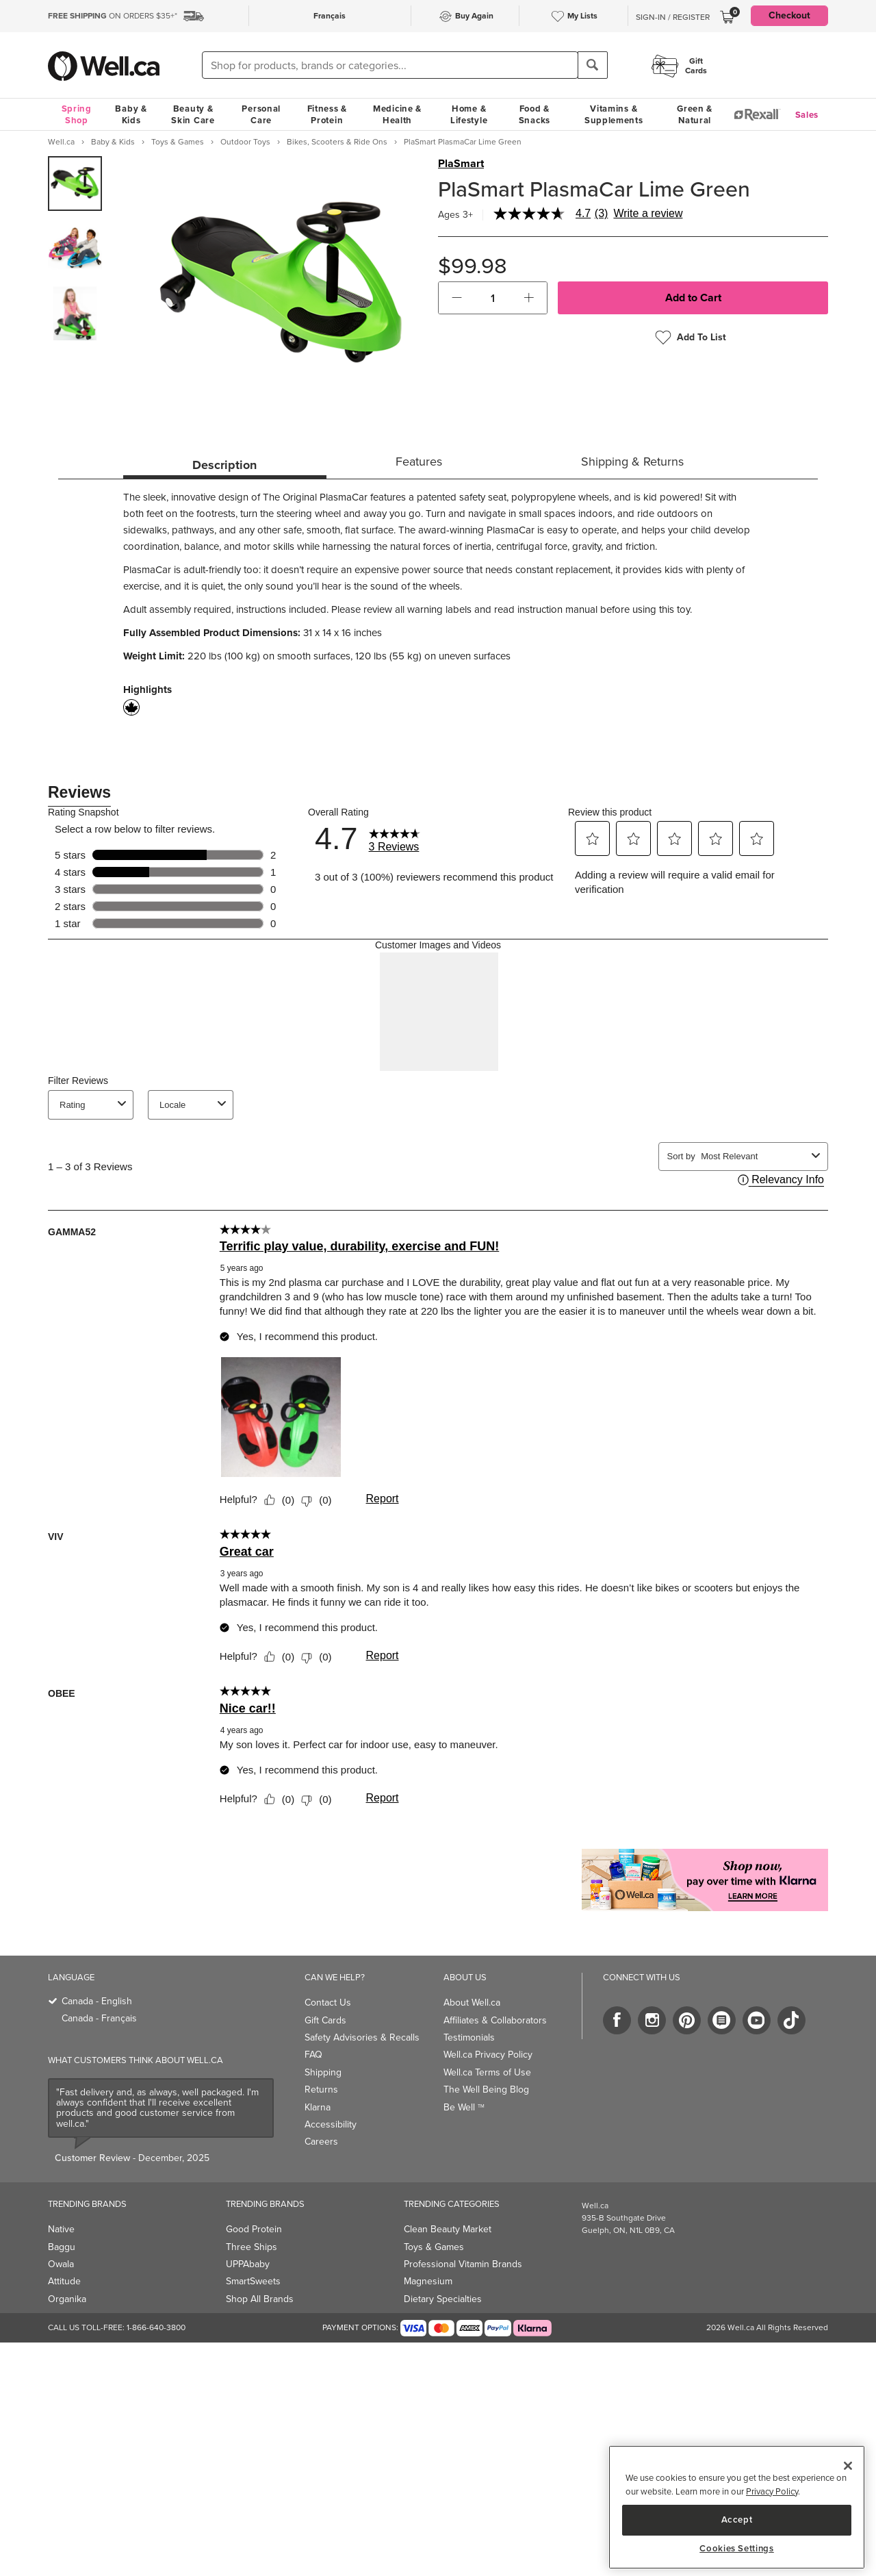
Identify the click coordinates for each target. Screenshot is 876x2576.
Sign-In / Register (673, 17)
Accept (737, 2519)
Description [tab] (224, 465)
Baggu (61, 2247)
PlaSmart (461, 163)
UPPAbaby (248, 2264)
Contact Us (328, 2002)
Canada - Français (99, 2018)
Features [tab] (419, 461)
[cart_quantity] (493, 298)
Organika (67, 2299)
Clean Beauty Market (447, 2229)
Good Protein (254, 2229)
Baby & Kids (130, 114)
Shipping (323, 2072)
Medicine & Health (397, 114)
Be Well (464, 2107)
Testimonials (469, 2037)
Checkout (789, 15)
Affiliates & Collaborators (495, 2020)
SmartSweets (253, 2281)
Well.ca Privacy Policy (487, 2054)
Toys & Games (434, 2247)
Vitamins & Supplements (613, 114)
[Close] (848, 2466)
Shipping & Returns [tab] (632, 461)
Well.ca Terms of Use (487, 2072)
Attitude (64, 2281)
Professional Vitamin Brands (463, 2264)
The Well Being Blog (486, 2089)
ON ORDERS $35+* (112, 16)
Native (61, 2229)
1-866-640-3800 (156, 2327)
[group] (75, 183)
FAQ (313, 2054)
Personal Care (261, 114)
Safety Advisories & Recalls (362, 2037)
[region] (736, 2507)
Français (329, 16)
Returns (321, 2089)
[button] (457, 298)
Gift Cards (325, 2020)
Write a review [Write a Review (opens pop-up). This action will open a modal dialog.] (647, 213)
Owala (61, 2264)
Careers (321, 2141)
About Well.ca (471, 2002)
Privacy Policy (772, 2491)
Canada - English (97, 2001)
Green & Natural (694, 114)
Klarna (318, 2107)
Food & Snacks (534, 114)
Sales (807, 115)
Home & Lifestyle (468, 114)
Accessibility (331, 2124)
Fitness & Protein (327, 114)
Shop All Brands (260, 2299)
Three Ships (251, 2247)
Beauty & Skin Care (192, 114)
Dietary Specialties (443, 2299)
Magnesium (428, 2281)
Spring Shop (77, 114)
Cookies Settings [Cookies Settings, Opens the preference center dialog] (736, 2548)
